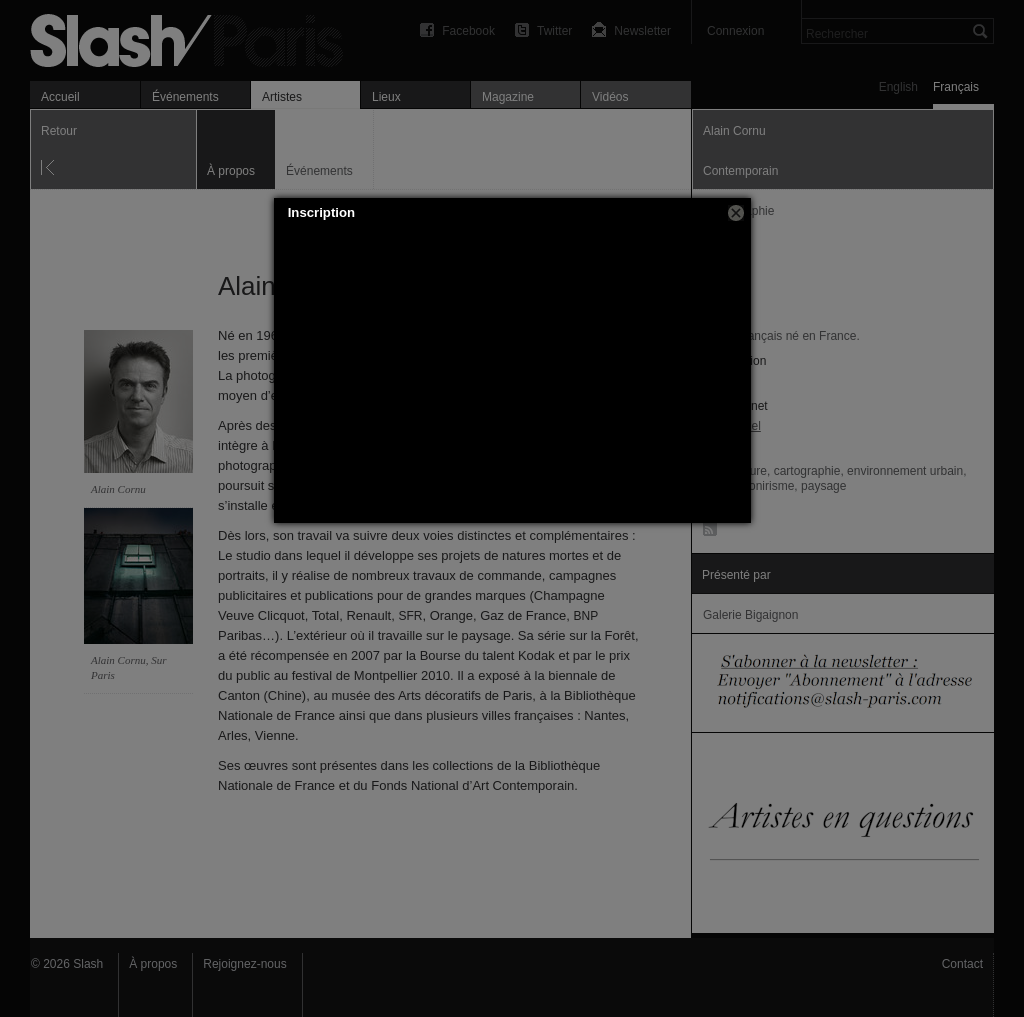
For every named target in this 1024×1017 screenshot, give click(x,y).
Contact (962, 964)
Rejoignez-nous (244, 964)
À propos (153, 964)
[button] (736, 213)
